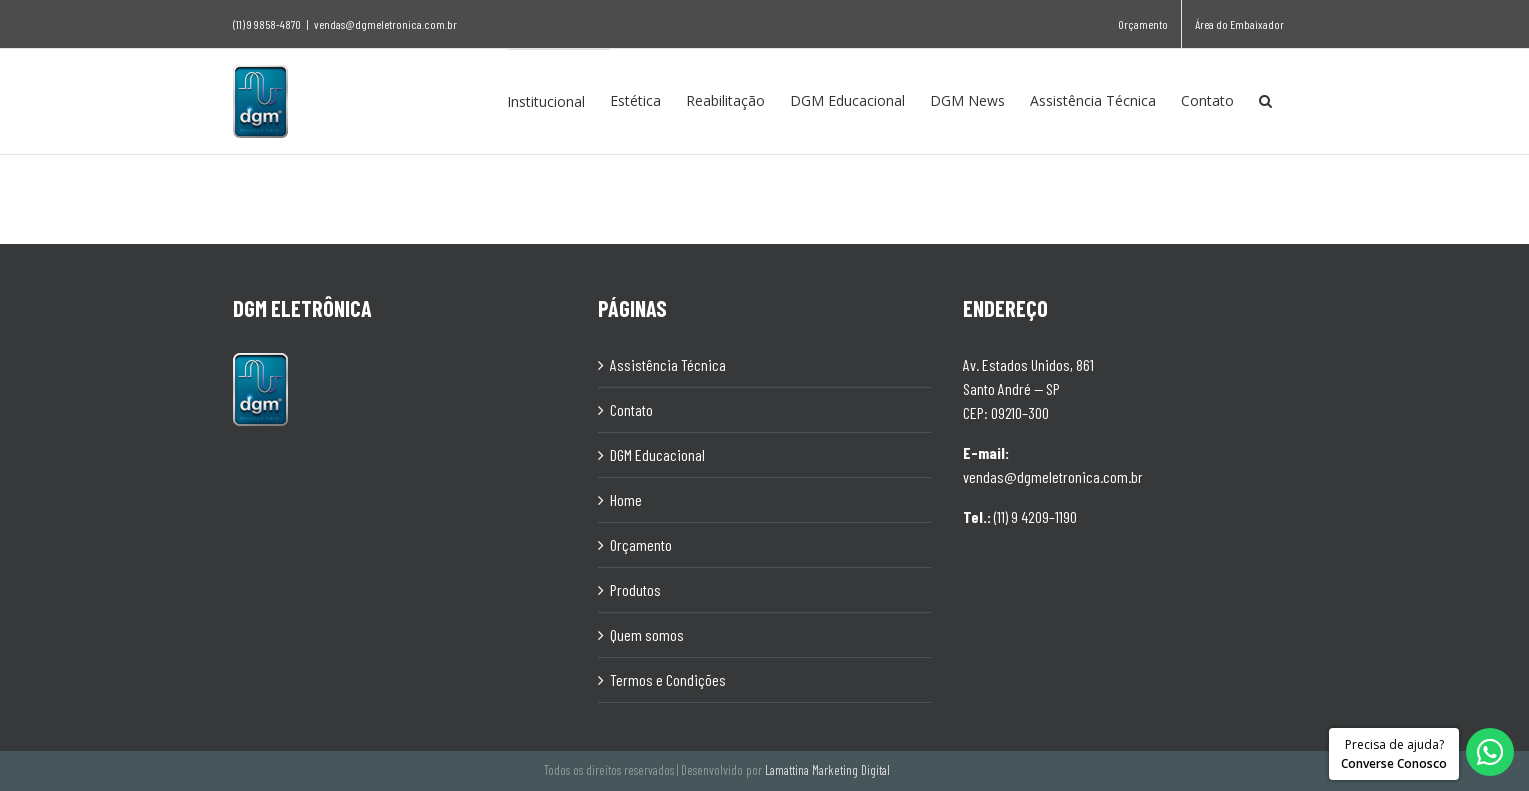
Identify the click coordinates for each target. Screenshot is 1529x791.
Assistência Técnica (668, 363)
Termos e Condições (668, 678)
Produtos (635, 588)
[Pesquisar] (1265, 101)
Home (626, 498)
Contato (631, 408)
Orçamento (641, 543)
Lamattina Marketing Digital (827, 769)
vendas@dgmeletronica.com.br (385, 24)
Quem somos (647, 633)
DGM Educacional (657, 453)
